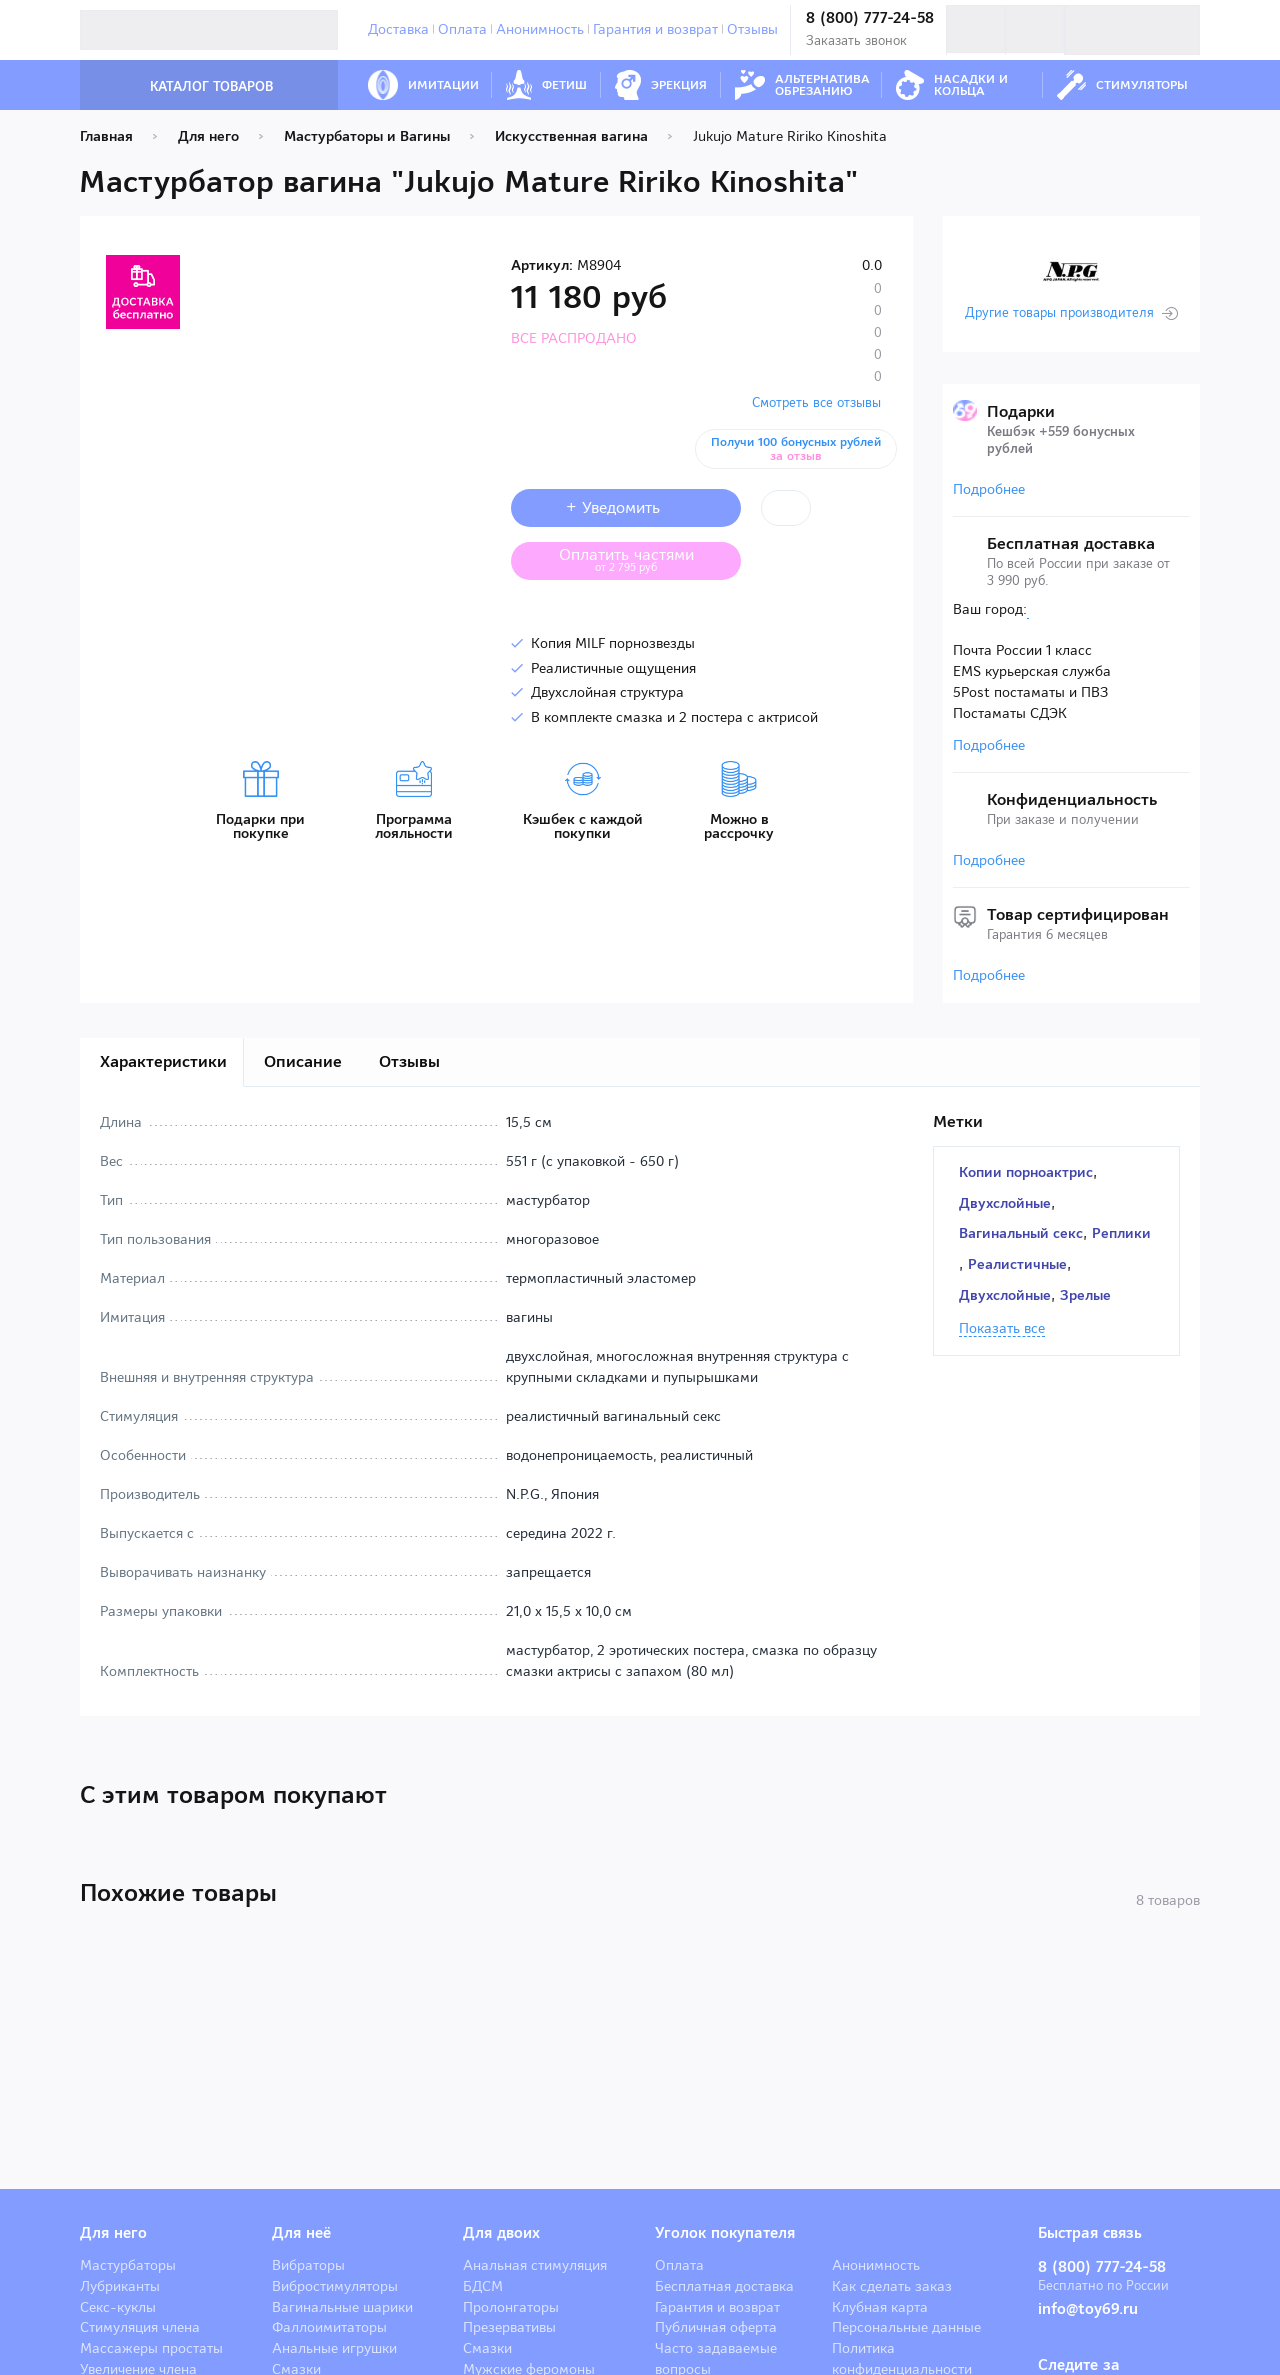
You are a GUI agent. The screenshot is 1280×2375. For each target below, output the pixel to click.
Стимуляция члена (140, 2327)
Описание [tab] (303, 1061)
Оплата (462, 29)
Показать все (1002, 1329)
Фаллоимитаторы (329, 2327)
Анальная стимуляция (535, 2265)
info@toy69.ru (1088, 2309)
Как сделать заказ (892, 2286)
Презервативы (509, 2327)
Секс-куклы (118, 2307)
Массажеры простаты (151, 2348)
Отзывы (752, 29)
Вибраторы (308, 2265)
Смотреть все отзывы (816, 402)
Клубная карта (880, 2307)
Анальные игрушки (334, 2348)
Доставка (398, 29)
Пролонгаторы (511, 2307)
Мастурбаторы (128, 2265)
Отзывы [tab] (409, 1061)
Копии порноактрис (1026, 1172)
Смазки (487, 2348)
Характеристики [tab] (163, 1061)
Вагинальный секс (1021, 1233)
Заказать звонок (856, 40)
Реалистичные (1017, 1264)
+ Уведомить (626, 507)
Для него (113, 2233)
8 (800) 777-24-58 (870, 18)
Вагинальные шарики (342, 2307)
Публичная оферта (716, 2327)
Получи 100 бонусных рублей (796, 449)
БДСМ (483, 2286)
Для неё (301, 2233)
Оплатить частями (642, 559)
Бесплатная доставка (724, 2286)
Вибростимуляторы (335, 2286)
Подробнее (989, 489)
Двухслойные (1005, 1203)
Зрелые (1085, 1295)
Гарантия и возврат (655, 29)
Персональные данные (906, 2327)
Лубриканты (120, 2286)
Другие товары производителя (1059, 313)
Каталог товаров (191, 86)
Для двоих (501, 2233)
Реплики (1121, 1233)
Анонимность (540, 29)
